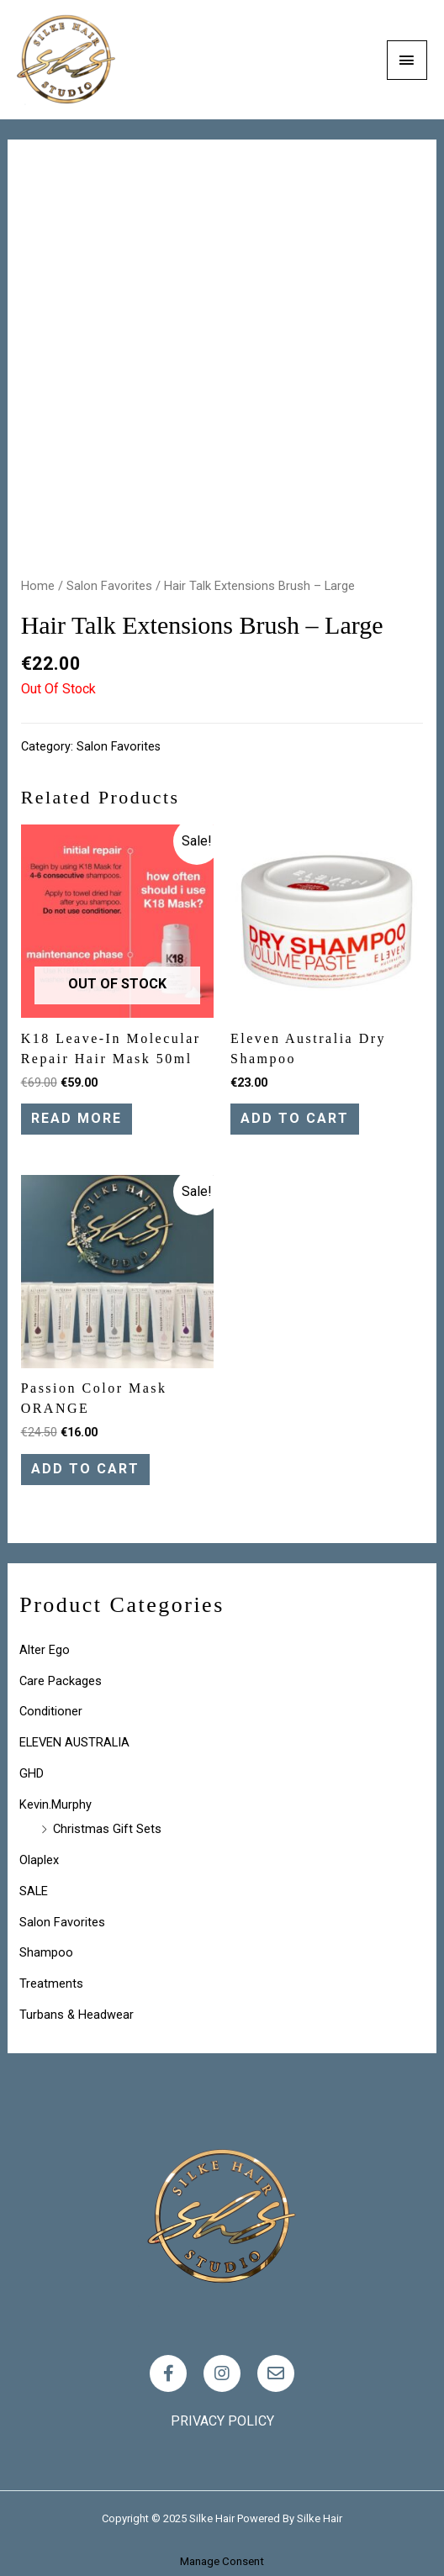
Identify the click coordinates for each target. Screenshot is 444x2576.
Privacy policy (222, 2421)
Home (38, 585)
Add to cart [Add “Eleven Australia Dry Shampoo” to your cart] (294, 1118)
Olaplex (39, 1859)
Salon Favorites (109, 585)
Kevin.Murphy (55, 1804)
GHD (31, 1773)
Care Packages (60, 1680)
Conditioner (50, 1711)
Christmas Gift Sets (107, 1828)
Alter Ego (44, 1649)
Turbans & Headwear (76, 2014)
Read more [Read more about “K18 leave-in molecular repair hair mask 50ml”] (76, 1118)
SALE (33, 1891)
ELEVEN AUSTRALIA (74, 1742)
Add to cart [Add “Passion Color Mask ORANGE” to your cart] (85, 1469)
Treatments (51, 1983)
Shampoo (46, 1952)
